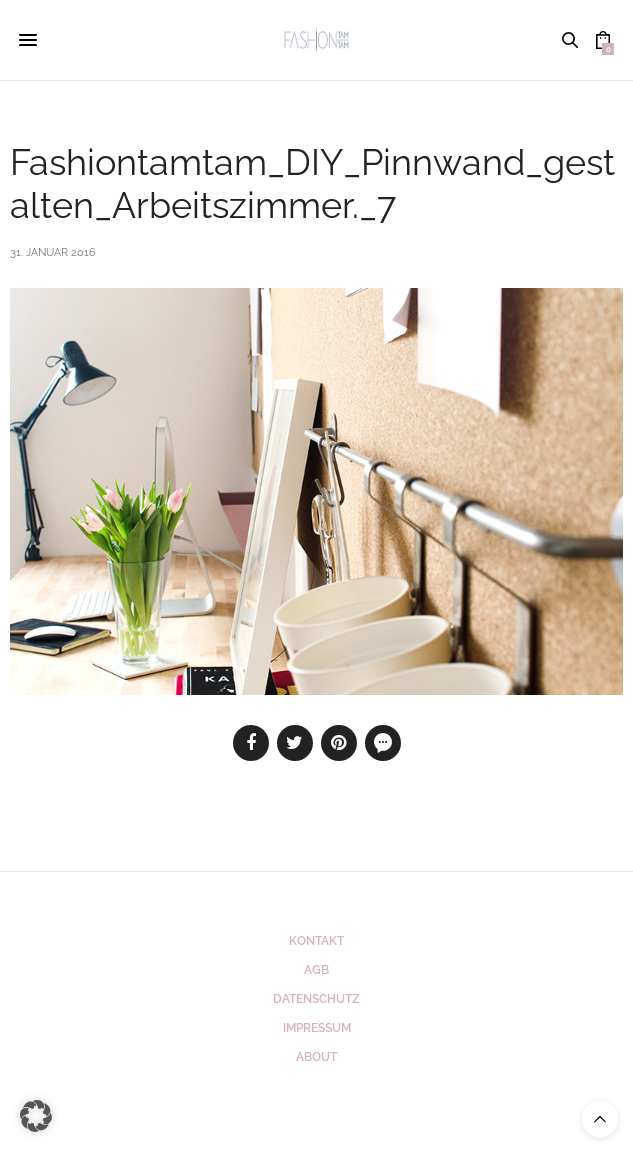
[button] (36, 1116)
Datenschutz (316, 999)
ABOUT (316, 1057)
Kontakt (316, 941)
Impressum (317, 1028)
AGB (316, 970)
